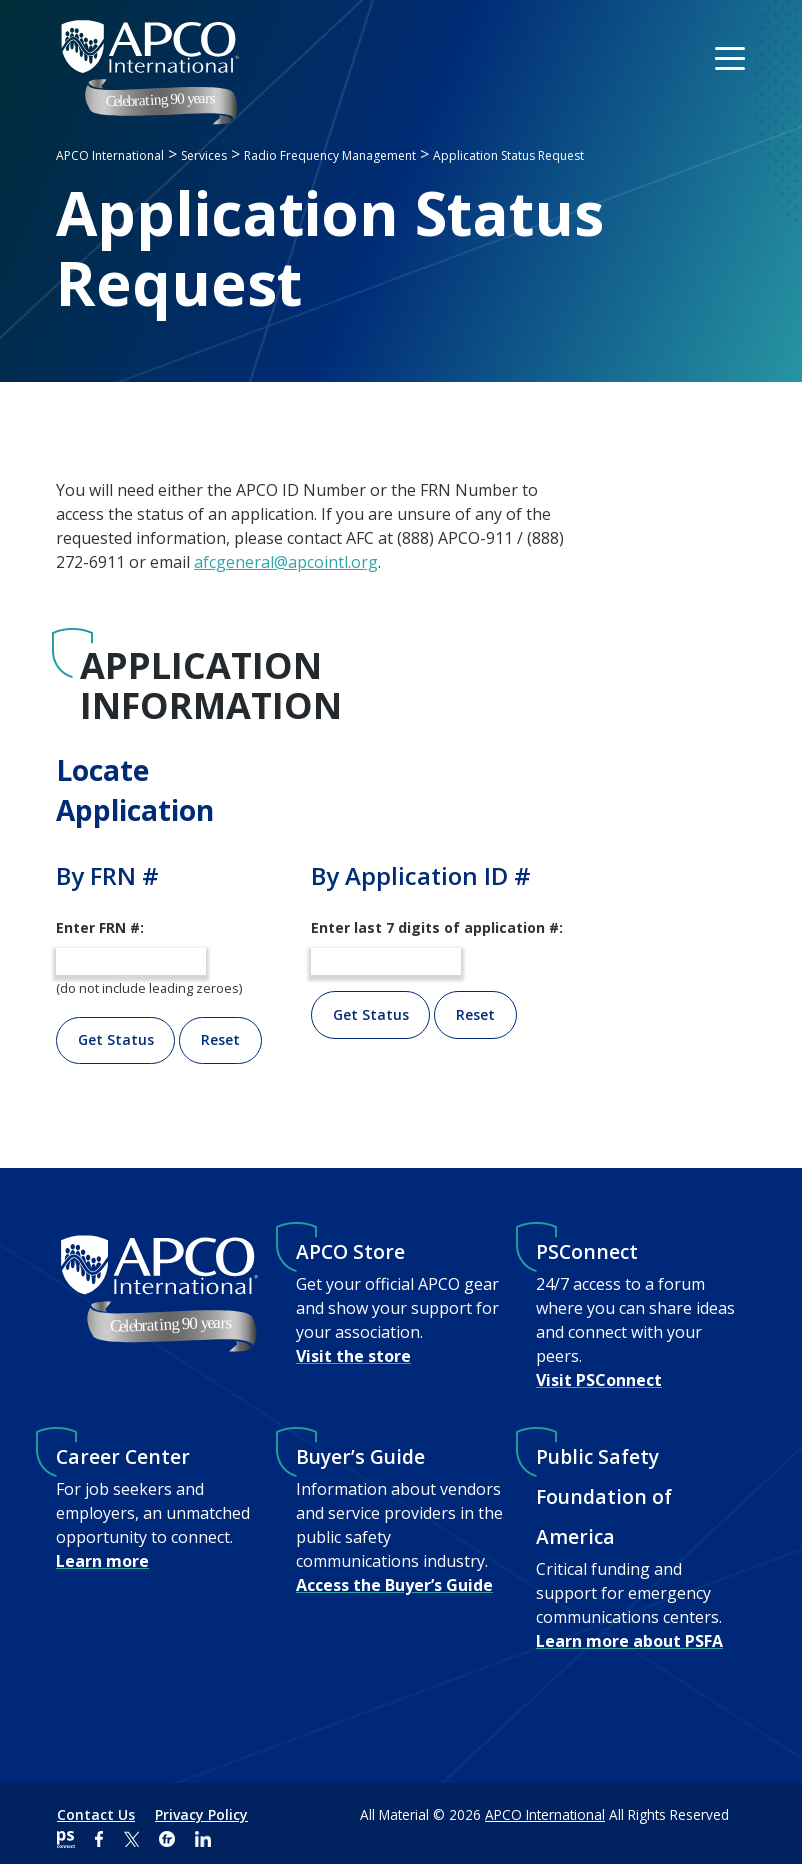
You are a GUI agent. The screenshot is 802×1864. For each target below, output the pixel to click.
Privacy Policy (201, 1814)
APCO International (545, 1814)
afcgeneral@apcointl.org (286, 562)
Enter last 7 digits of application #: (437, 927)
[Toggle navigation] (732, 57)
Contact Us (96, 1814)
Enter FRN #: (100, 927)
